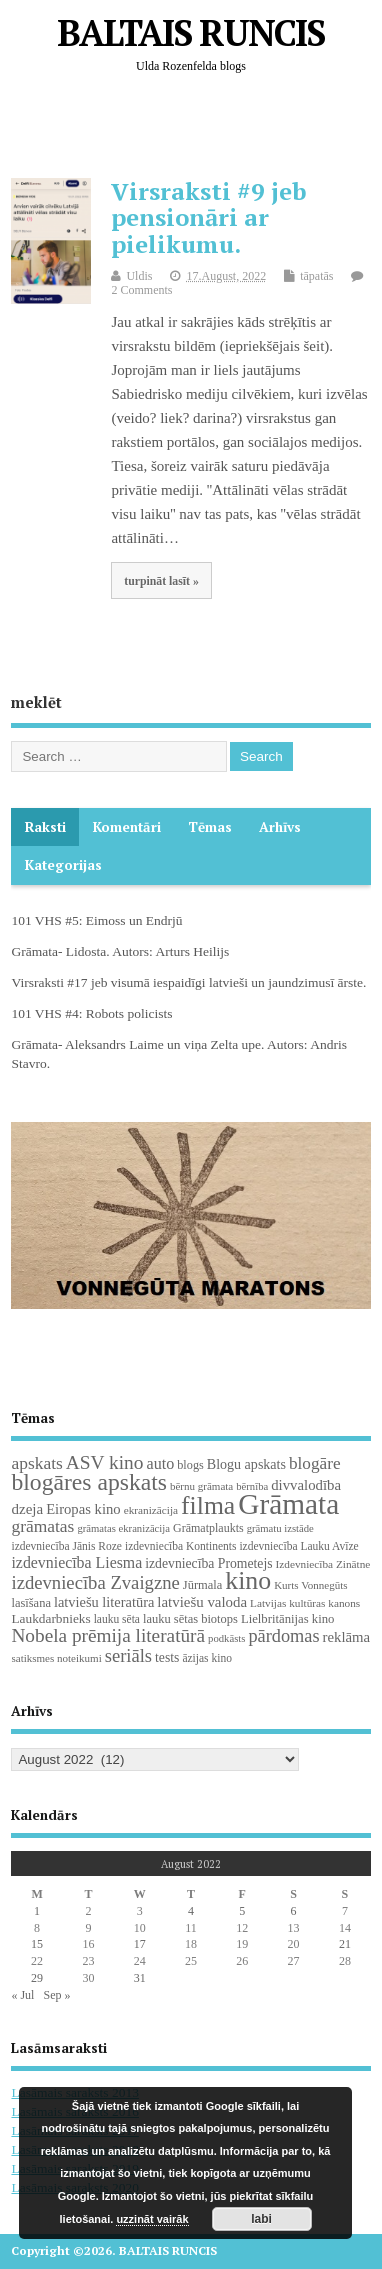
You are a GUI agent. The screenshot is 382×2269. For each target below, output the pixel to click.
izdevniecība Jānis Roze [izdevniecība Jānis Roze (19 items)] (66, 1546)
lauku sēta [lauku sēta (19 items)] (117, 1619)
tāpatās (316, 276)
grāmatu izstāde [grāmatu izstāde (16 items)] (280, 1528)
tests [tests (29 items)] (167, 1657)
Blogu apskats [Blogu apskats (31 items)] (246, 1464)
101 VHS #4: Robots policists (91, 1013)
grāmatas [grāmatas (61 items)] (42, 1526)
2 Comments (141, 290)
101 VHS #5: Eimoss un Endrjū (96, 920)
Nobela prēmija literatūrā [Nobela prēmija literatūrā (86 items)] (108, 1635)
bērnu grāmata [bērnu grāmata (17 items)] (201, 1486)
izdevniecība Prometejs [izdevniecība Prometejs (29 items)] (208, 1563)
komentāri (127, 827)
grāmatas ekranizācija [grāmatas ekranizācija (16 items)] (123, 1528)
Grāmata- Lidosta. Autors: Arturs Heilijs (120, 951)
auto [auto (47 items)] (161, 1463)
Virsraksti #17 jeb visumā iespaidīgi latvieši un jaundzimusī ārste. (188, 982)
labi (261, 2219)
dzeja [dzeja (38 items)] (27, 1509)
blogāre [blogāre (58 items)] (315, 1463)
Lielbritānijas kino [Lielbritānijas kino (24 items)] (288, 1619)
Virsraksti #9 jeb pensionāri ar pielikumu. (208, 217)
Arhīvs (280, 827)
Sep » (56, 1995)
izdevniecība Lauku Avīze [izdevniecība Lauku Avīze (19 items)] (298, 1546)
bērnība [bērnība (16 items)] (252, 1486)
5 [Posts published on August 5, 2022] (242, 1911)
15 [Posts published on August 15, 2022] (37, 1944)
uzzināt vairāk (152, 2219)
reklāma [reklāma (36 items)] (347, 1637)
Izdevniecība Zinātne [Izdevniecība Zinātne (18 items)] (323, 1564)
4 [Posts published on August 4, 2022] (191, 1911)
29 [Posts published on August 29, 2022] (37, 1978)
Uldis (139, 276)
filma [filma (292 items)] (208, 1505)
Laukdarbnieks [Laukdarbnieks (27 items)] (50, 1618)
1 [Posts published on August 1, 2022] (37, 1911)
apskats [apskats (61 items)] (36, 1463)
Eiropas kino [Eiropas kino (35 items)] (83, 1509)
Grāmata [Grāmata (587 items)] (288, 1504)
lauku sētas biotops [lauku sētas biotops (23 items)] (190, 1619)
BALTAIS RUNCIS (190, 32)
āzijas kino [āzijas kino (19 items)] (207, 1658)
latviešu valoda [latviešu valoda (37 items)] (202, 1602)
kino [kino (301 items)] (248, 1580)
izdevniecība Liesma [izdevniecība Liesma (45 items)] (76, 1562)
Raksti (45, 827)
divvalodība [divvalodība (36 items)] (306, 1485)
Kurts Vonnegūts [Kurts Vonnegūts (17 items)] (310, 1585)
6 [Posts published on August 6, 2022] (294, 1911)
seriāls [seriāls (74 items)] (128, 1655)
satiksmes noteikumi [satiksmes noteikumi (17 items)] (56, 1658)
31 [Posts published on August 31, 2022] (140, 1978)
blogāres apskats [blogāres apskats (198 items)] (89, 1482)
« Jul (22, 1995)
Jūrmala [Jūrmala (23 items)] (202, 1585)
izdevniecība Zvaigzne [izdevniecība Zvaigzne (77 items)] (95, 1582)
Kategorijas (63, 865)
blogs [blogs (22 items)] (190, 1465)
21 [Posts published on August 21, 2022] (345, 1944)
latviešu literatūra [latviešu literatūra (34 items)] (104, 1602)
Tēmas (210, 827)
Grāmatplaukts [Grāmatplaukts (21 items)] (208, 1528)
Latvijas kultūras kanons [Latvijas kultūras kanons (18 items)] (305, 1603)
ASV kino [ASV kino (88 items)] (105, 1462)
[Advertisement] (196, 131)
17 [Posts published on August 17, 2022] (140, 1944)
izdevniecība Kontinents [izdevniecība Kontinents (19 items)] (180, 1546)
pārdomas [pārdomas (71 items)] (283, 1636)
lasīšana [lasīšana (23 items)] (30, 1603)
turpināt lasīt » (161, 581)
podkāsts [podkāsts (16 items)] (226, 1638)
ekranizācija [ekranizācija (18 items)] (151, 1510)
